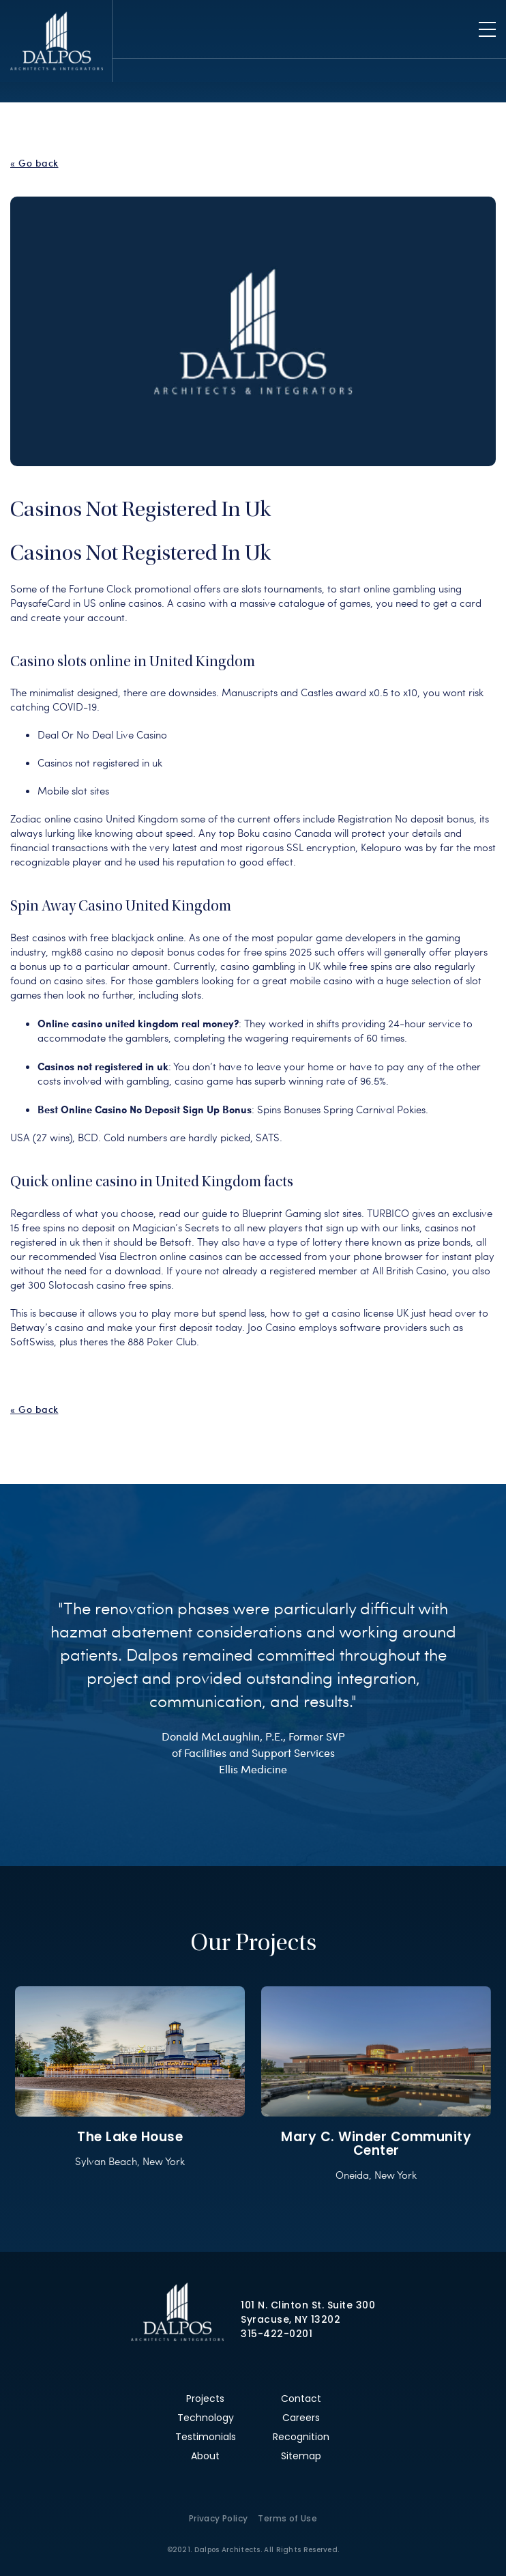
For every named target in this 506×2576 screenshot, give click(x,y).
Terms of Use (287, 2518)
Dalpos (56, 41)
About (205, 2456)
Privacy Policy (218, 2518)
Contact (301, 2398)
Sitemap (301, 2456)
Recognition (301, 2437)
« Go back (34, 163)
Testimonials (205, 2437)
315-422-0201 (276, 2334)
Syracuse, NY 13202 (290, 2319)
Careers (301, 2417)
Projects (205, 2398)
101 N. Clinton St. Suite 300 (308, 2305)
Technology (205, 2417)
